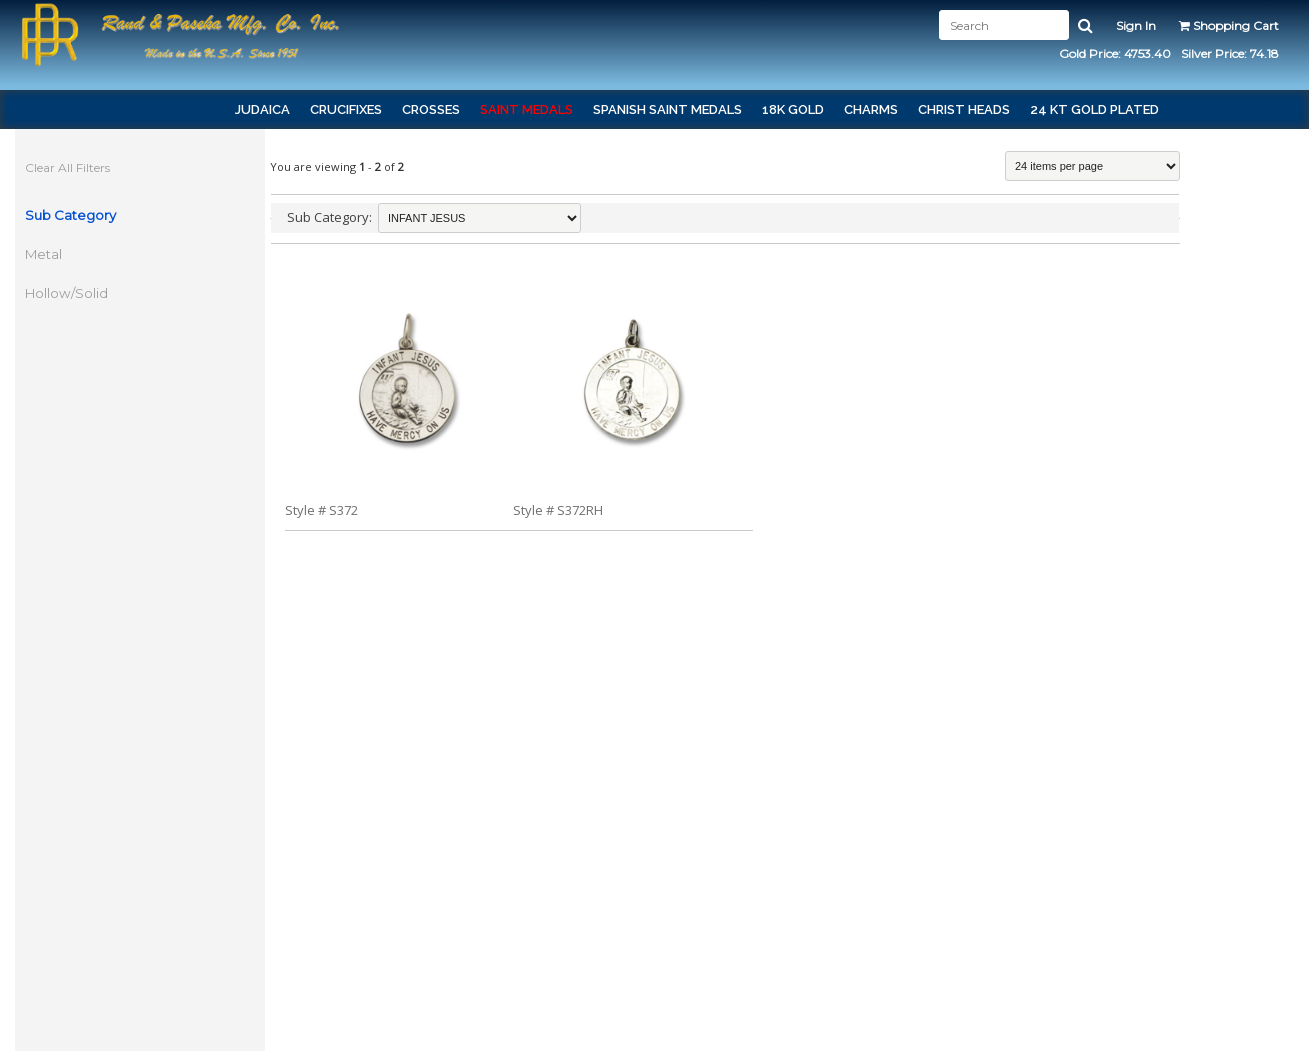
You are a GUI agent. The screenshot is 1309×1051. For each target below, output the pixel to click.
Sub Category (70, 215)
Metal (43, 254)
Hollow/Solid (66, 293)
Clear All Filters (67, 167)
